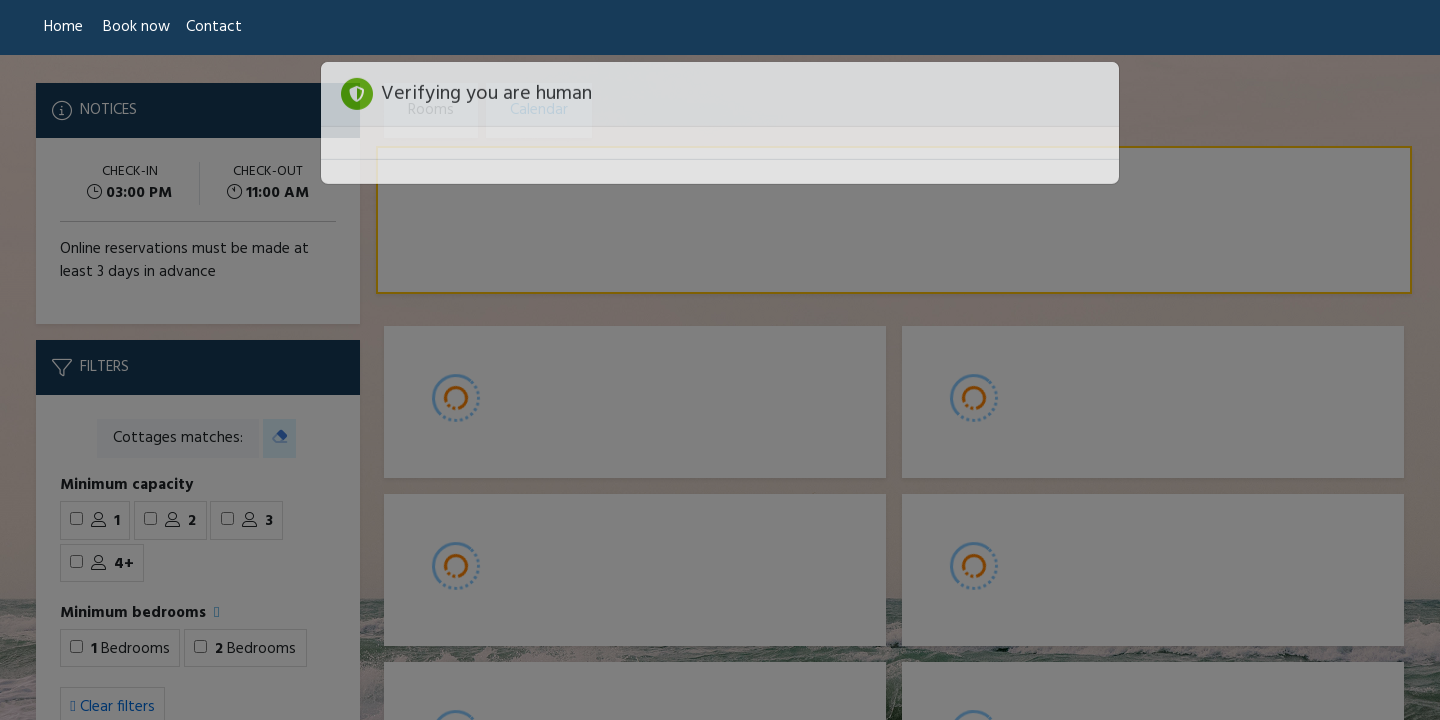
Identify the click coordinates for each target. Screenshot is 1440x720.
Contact (214, 27)
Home (63, 27)
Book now (136, 27)
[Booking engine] (720, 387)
